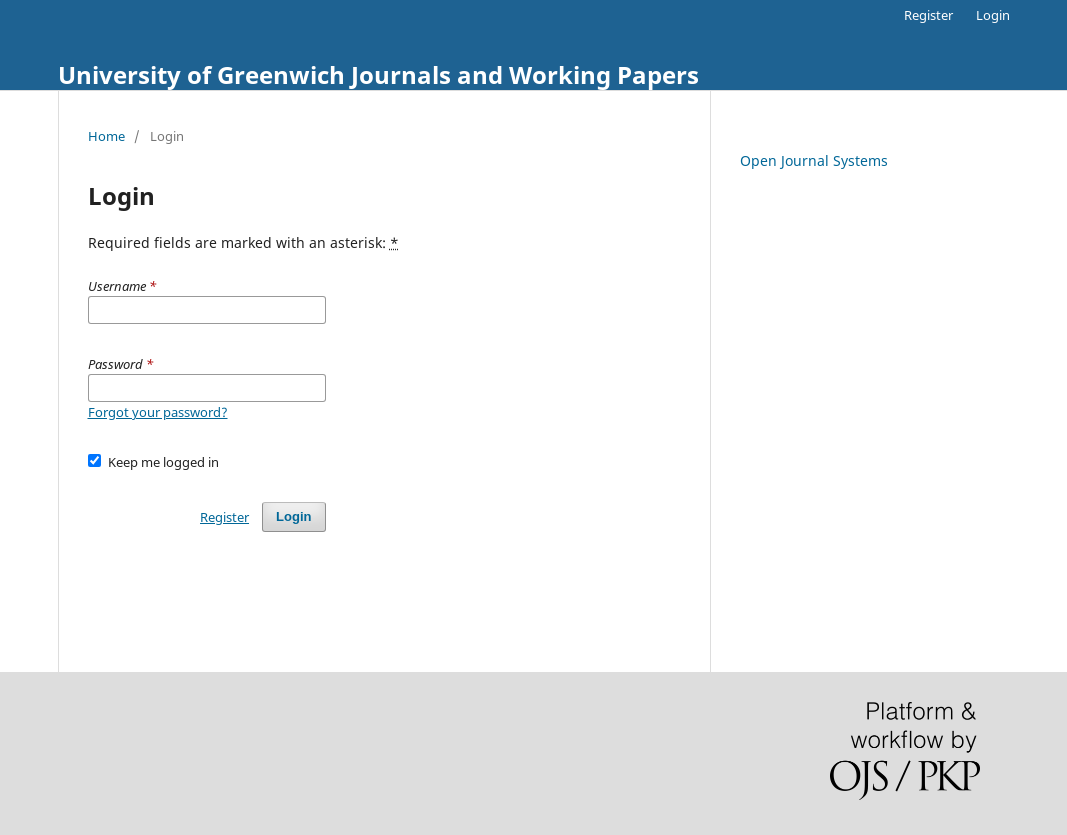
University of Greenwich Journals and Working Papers (378, 74)
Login (993, 15)
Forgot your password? (158, 412)
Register (928, 15)
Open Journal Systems (814, 160)
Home (106, 136)
